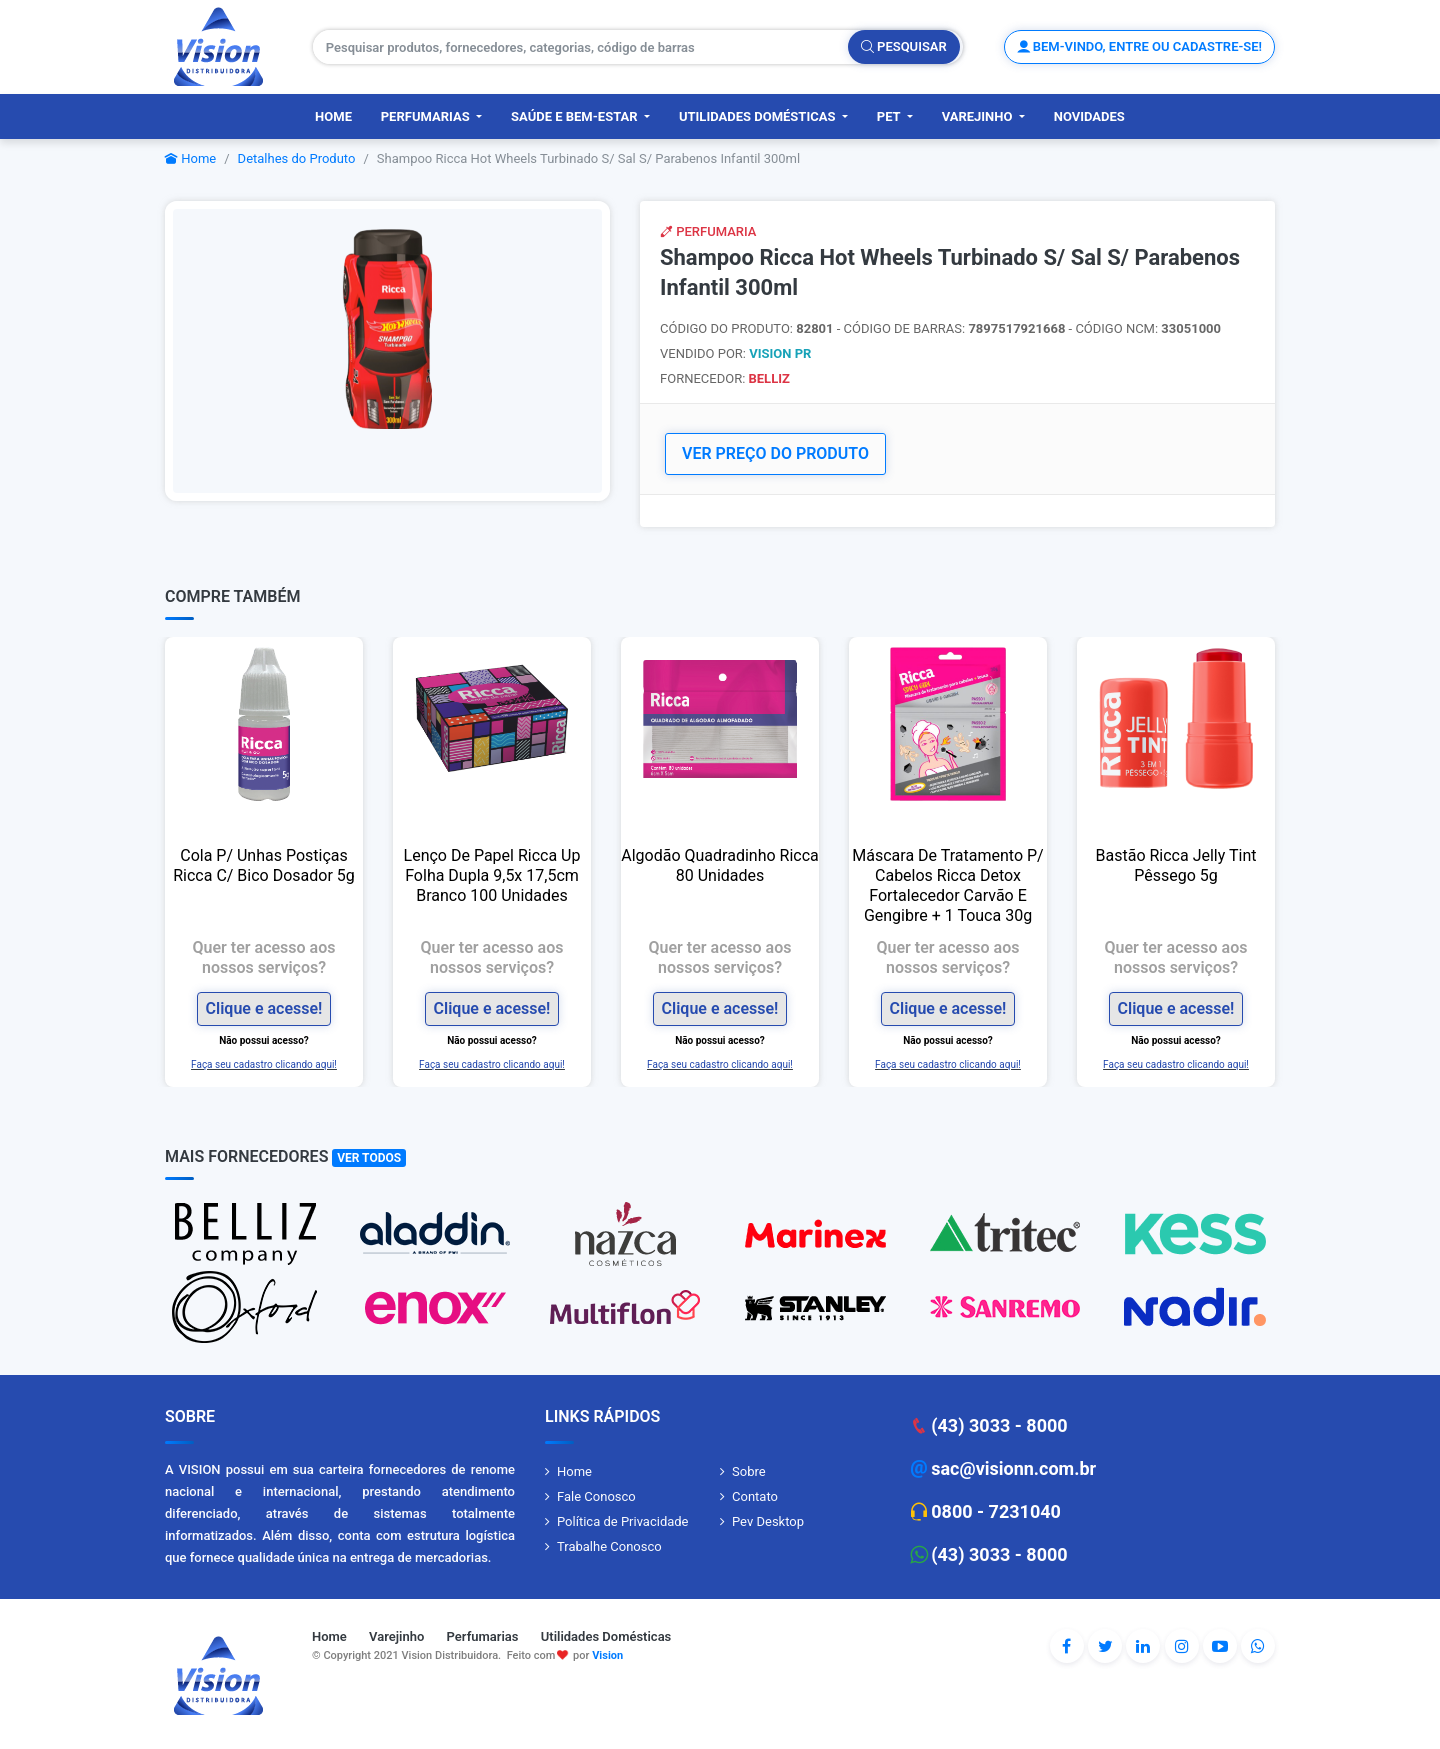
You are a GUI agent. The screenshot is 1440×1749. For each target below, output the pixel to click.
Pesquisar (904, 46)
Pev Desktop (768, 1521)
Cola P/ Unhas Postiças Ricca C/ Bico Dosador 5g (264, 865)
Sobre (749, 1471)
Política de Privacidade (623, 1521)
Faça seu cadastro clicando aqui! (264, 1063)
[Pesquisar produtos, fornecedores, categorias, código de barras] (581, 47)
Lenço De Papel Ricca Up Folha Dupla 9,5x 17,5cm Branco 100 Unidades (492, 875)
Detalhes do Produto (297, 158)
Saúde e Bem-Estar (576, 116)
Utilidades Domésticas (759, 116)
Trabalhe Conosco (609, 1546)
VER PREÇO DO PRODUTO (775, 453)
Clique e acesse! (264, 1008)
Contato (755, 1496)
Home (333, 116)
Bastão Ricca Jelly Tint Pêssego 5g (1176, 865)
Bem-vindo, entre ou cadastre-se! (1139, 46)
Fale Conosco (596, 1496)
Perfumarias (427, 116)
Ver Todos (369, 1158)
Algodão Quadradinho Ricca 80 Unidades (719, 865)
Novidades (1089, 116)
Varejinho (979, 116)
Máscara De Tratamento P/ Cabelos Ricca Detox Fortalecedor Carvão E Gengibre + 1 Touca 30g (947, 885)
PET (890, 116)
